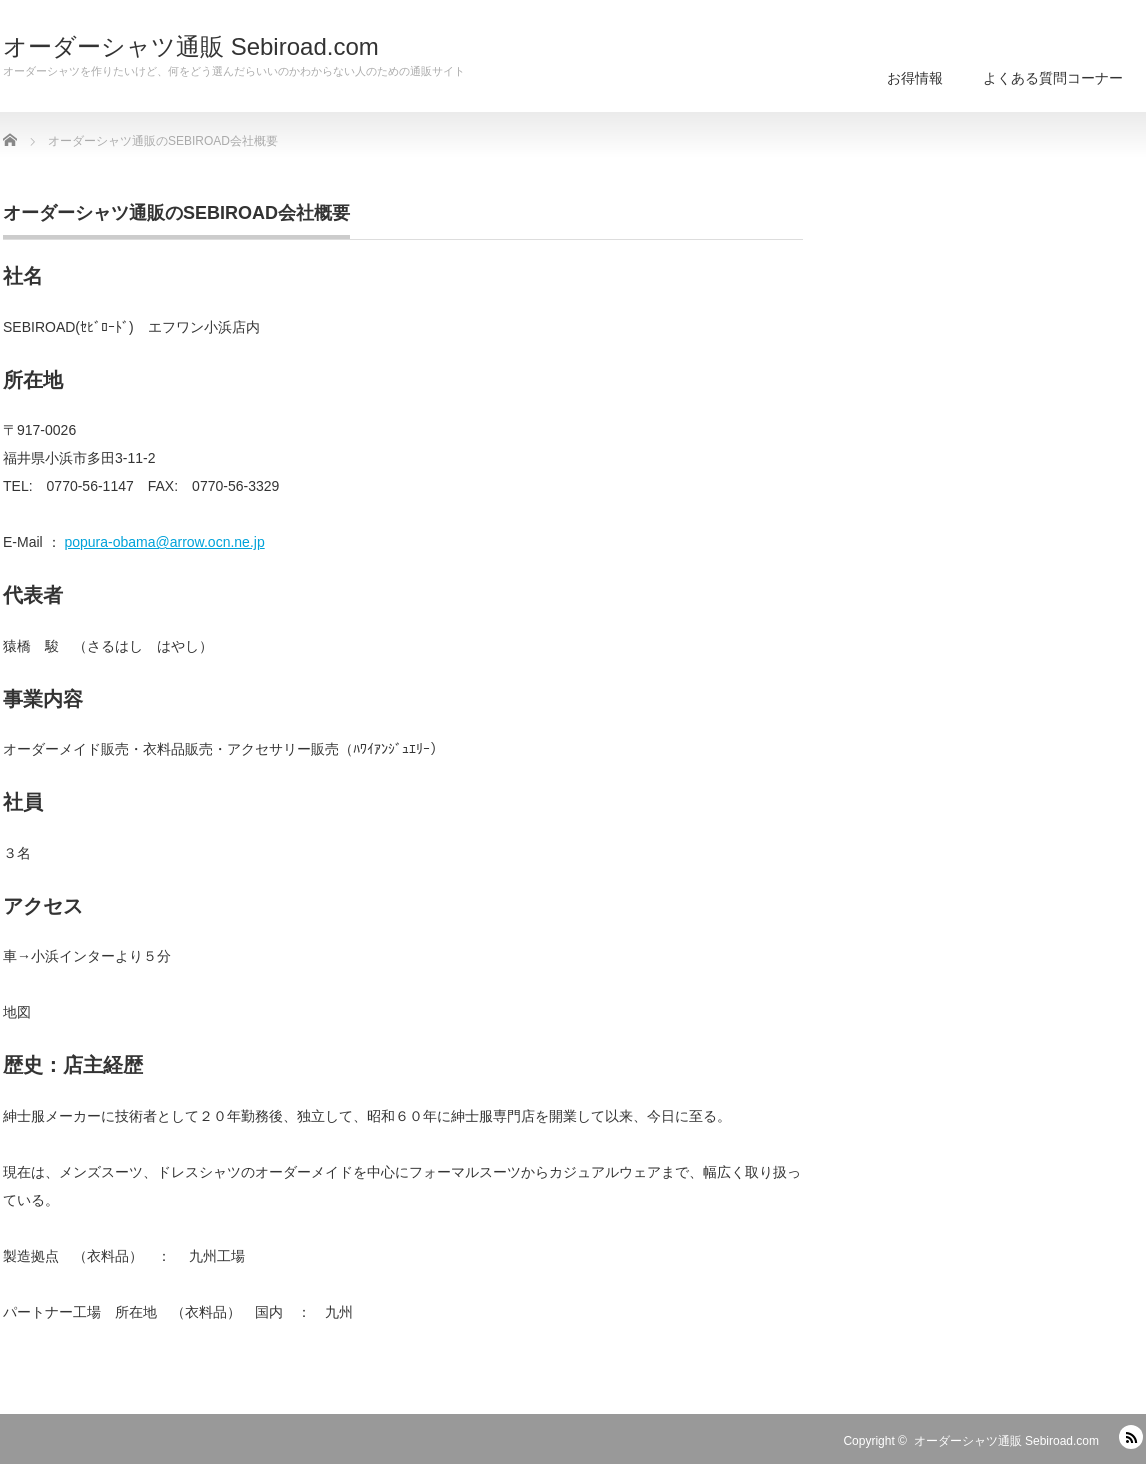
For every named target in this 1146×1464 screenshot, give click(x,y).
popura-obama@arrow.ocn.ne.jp (164, 542)
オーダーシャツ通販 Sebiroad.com (191, 47)
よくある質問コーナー (1053, 78)
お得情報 (915, 78)
